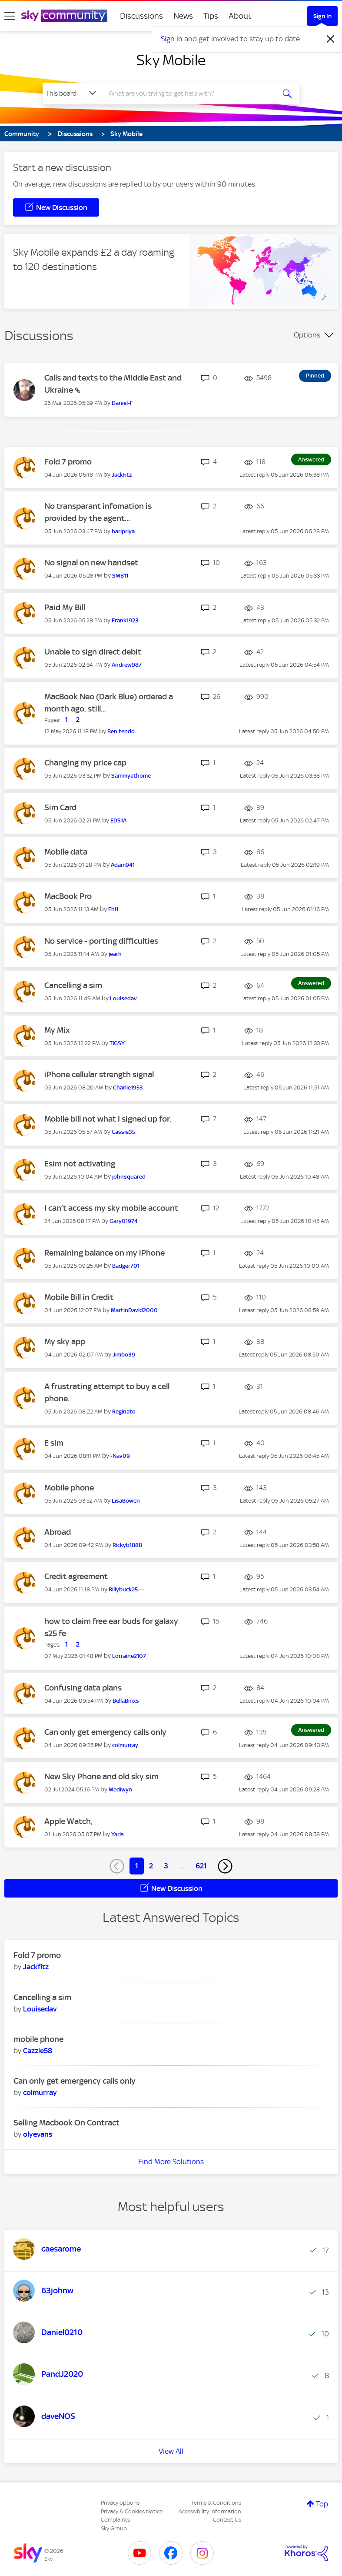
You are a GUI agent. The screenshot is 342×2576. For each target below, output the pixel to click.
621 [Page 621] (201, 1865)
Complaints (115, 2519)
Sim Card (60, 807)
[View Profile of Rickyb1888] (127, 1545)
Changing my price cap (85, 763)
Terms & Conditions (216, 2502)
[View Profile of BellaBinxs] (126, 1700)
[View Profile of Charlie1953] (128, 1087)
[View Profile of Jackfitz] (122, 474)
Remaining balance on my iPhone (104, 1253)
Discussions (141, 16)
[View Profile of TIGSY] (117, 1043)
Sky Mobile (171, 60)
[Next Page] (225, 1866)
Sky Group (114, 2528)
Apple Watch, (68, 1821)
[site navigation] (9, 16)
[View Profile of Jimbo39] (124, 1354)
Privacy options (120, 2502)
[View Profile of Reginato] (124, 1411)
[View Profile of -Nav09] (120, 1456)
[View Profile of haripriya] (123, 531)
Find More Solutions (171, 2161)
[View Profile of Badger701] (125, 1266)
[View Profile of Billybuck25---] (126, 1589)
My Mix (57, 1030)
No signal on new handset (91, 563)
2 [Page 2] (151, 1865)
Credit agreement (76, 1576)
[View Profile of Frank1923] (125, 620)
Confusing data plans (83, 1688)
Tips (210, 16)
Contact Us (227, 2519)
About (240, 16)
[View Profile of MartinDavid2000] (134, 1310)
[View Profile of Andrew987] (127, 665)
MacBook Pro (68, 896)
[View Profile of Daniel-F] (122, 403)
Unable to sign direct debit (92, 652)
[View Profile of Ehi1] (113, 909)
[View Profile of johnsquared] (129, 1176)
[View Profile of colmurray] (125, 1745)
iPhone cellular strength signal (99, 1074)
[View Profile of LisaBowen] (126, 1500)
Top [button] (322, 2503)
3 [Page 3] (166, 1865)
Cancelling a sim (73, 985)
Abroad (57, 1532)
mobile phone (38, 2039)
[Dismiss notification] (331, 39)
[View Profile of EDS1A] (118, 820)
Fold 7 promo (68, 462)
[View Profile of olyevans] (37, 2134)
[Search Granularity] (72, 93)
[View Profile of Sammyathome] (131, 775)
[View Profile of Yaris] (117, 1834)
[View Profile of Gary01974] (124, 1221)
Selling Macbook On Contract (66, 2123)
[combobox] (190, 93)
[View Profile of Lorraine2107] (129, 1656)
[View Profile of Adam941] (123, 865)
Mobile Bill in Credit (78, 1297)
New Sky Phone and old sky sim (101, 1776)
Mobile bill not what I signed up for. (108, 1119)
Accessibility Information (210, 2511)
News (183, 16)
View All (171, 2451)
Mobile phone (69, 1488)
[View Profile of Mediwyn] (120, 1789)
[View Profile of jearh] (115, 954)
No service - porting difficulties (101, 941)
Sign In (322, 16)
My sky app (64, 1341)
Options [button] (307, 335)
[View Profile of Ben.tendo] (121, 731)
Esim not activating (79, 1164)
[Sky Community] (64, 15)
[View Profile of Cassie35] (123, 1132)
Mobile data (65, 852)
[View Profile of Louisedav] (123, 998)
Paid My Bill (64, 607)
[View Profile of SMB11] (120, 575)
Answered (311, 459)
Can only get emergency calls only (105, 1732)
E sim (53, 1443)
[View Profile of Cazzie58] (37, 2050)
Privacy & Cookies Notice (132, 2511)
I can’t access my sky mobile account (111, 1208)
